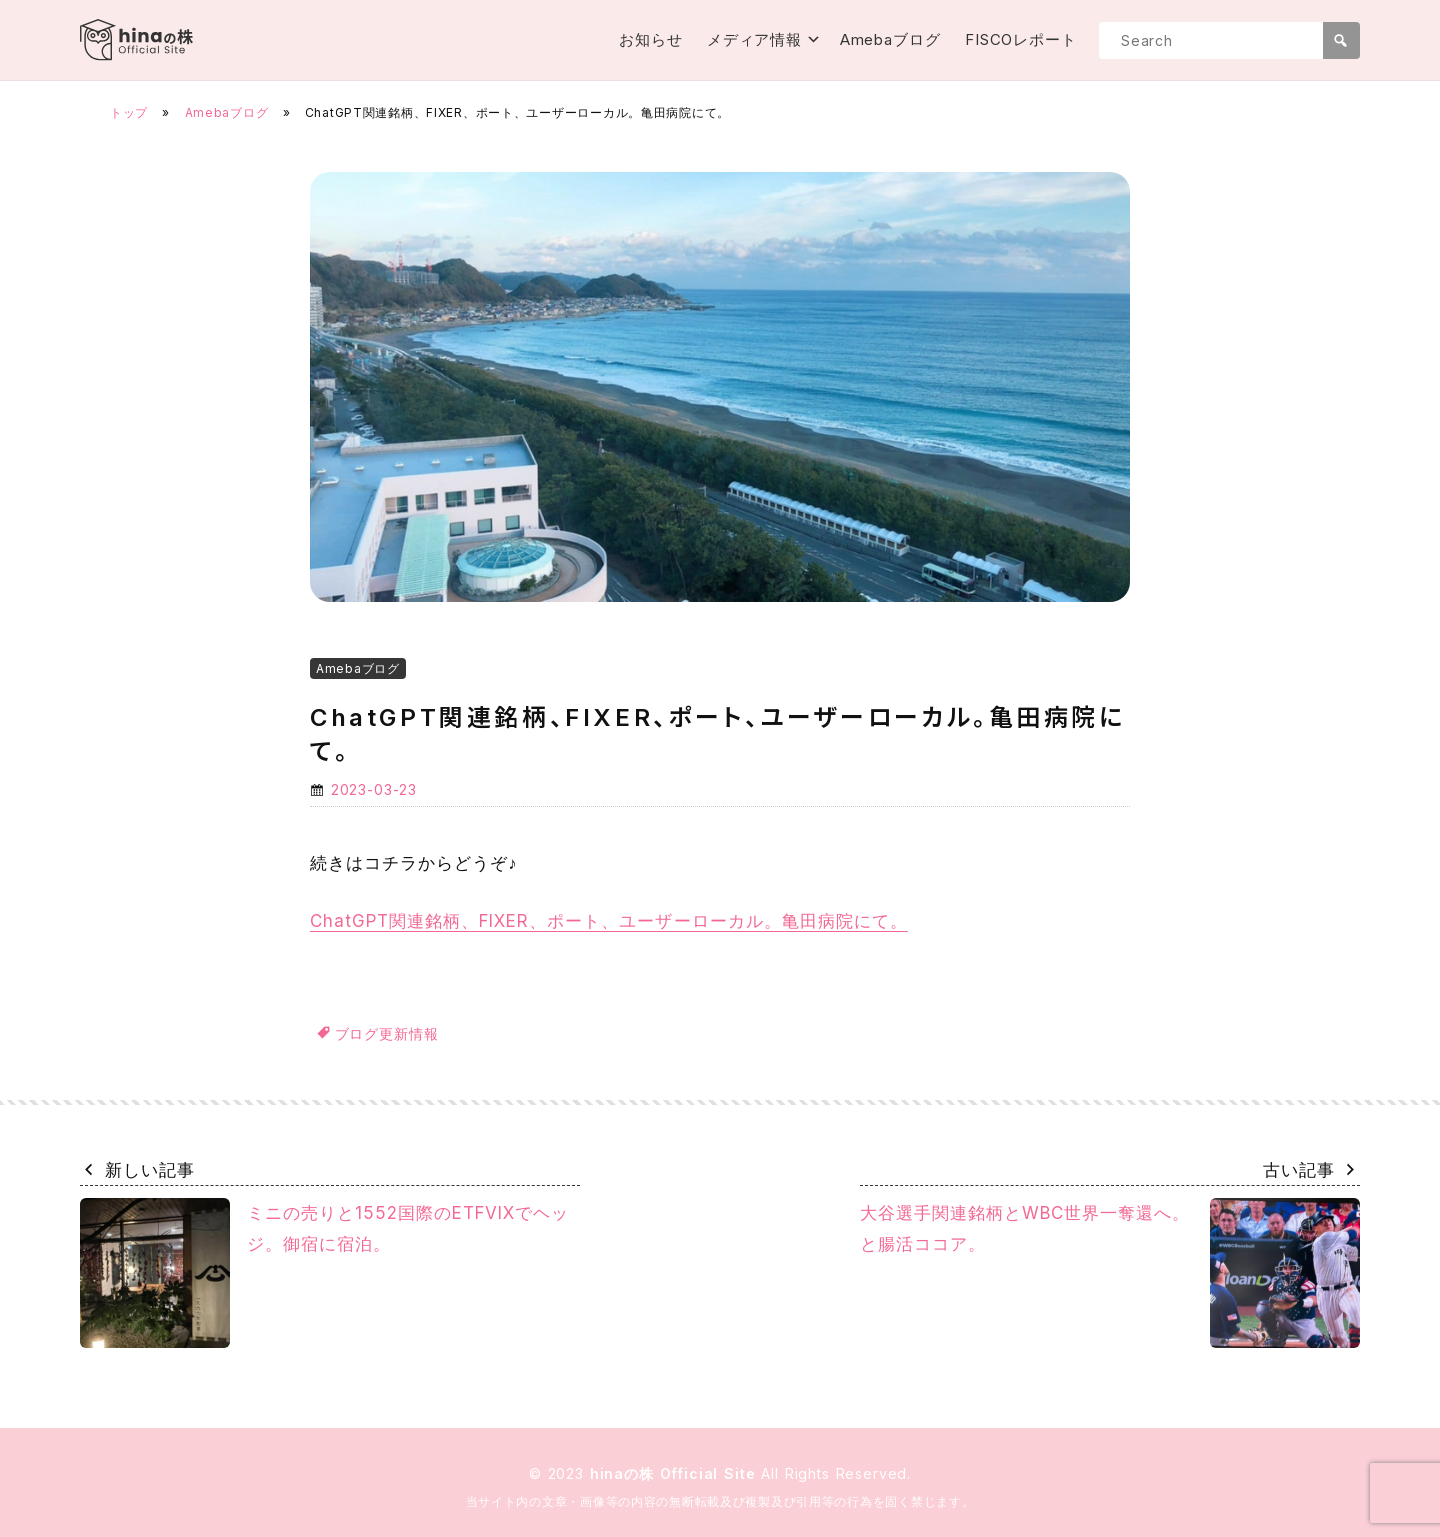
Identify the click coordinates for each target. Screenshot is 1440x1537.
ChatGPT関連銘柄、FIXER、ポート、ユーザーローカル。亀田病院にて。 (609, 921)
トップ (129, 112)
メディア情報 (754, 39)
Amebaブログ (890, 39)
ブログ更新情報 (387, 1033)
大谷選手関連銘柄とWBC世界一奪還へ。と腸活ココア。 (1110, 1273)
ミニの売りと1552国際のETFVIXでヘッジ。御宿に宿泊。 (324, 1273)
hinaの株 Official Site (676, 1473)
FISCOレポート (1021, 39)
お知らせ (651, 39)
